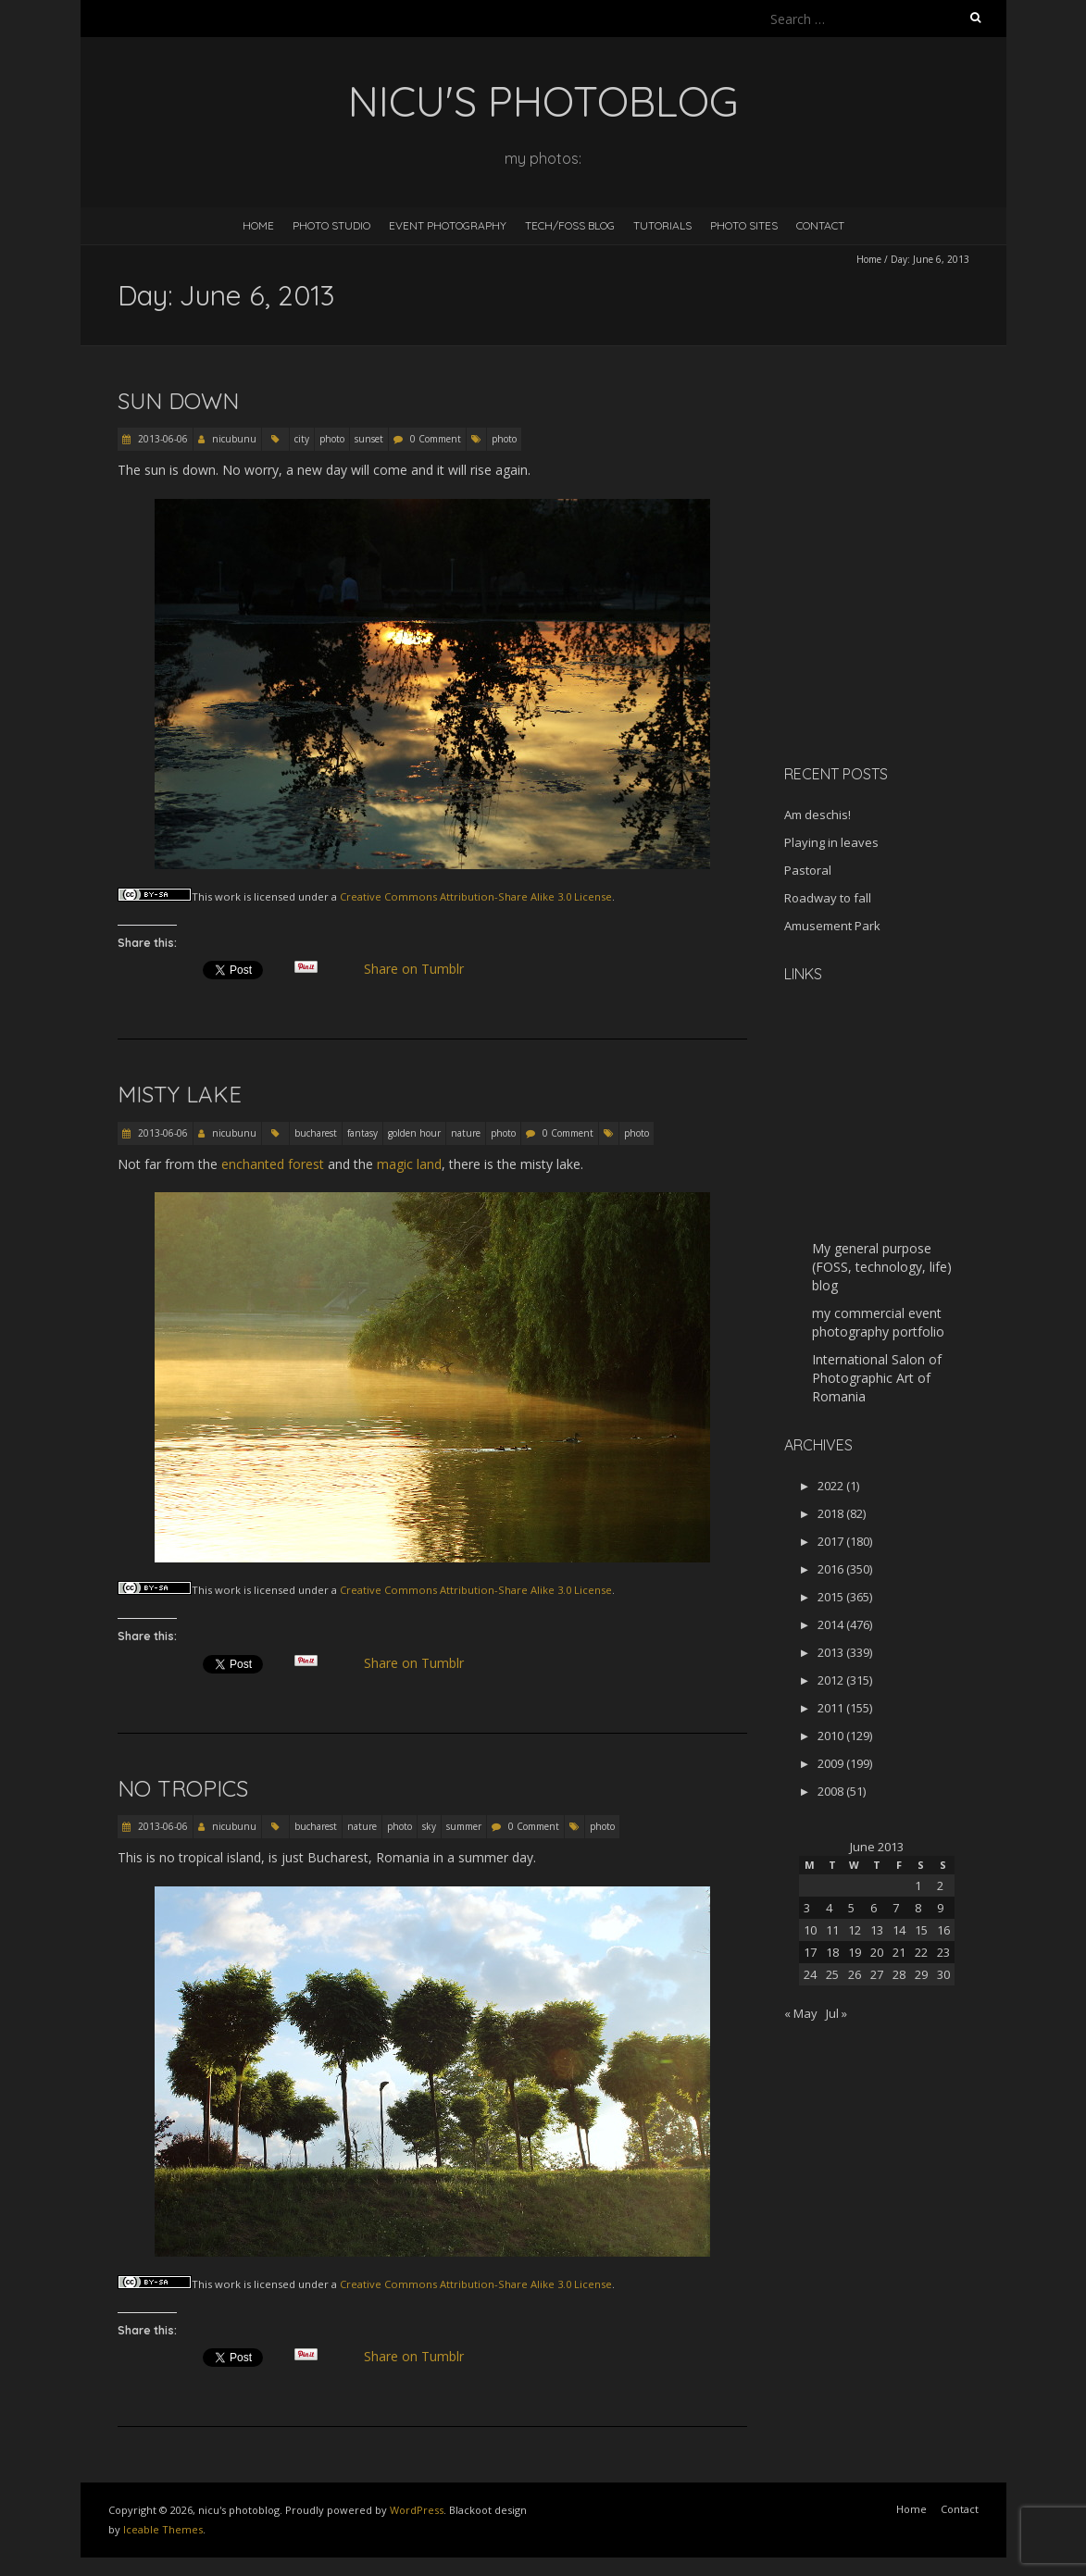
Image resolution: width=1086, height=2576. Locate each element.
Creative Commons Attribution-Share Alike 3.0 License (476, 896)
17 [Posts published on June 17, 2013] (810, 1952)
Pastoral (807, 870)
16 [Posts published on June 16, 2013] (943, 1930)
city (301, 438)
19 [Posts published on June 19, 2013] (854, 1952)
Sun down (178, 401)
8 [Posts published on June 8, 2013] (918, 1907)
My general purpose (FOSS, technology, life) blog (882, 1266)
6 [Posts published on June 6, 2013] (873, 1907)
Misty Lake (180, 1094)
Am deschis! (817, 814)
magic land (409, 1164)
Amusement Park (832, 925)
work (228, 896)
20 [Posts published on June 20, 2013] (876, 1952)
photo (331, 438)
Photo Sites (744, 225)
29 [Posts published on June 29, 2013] (921, 1974)
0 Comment (435, 438)
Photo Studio (331, 225)
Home (258, 225)
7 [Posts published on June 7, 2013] (896, 1907)
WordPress (416, 2510)
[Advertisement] (900, 619)
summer (463, 1826)
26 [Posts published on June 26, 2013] (854, 1974)
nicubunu (234, 438)
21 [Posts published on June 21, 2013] (899, 1952)
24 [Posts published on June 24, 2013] (810, 1974)
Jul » (836, 2013)
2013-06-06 (161, 438)
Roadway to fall (827, 898)
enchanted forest (272, 1164)
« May (801, 2013)
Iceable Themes (163, 2529)
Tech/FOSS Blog (570, 225)
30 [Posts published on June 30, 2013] (943, 1974)
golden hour (414, 1132)
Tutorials (662, 225)
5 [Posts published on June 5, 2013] (851, 1907)
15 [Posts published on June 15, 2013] (921, 1930)
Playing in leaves (831, 842)
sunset (369, 438)
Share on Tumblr (421, 969)
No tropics (183, 1788)
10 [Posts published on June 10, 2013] (810, 1930)
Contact (820, 225)
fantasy (362, 1132)
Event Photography (447, 225)
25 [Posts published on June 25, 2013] (832, 1974)
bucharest (315, 1132)
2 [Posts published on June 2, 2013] (940, 1885)
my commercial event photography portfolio (878, 1322)
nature (466, 1132)
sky (429, 1826)
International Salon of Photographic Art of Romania (877, 1377)
